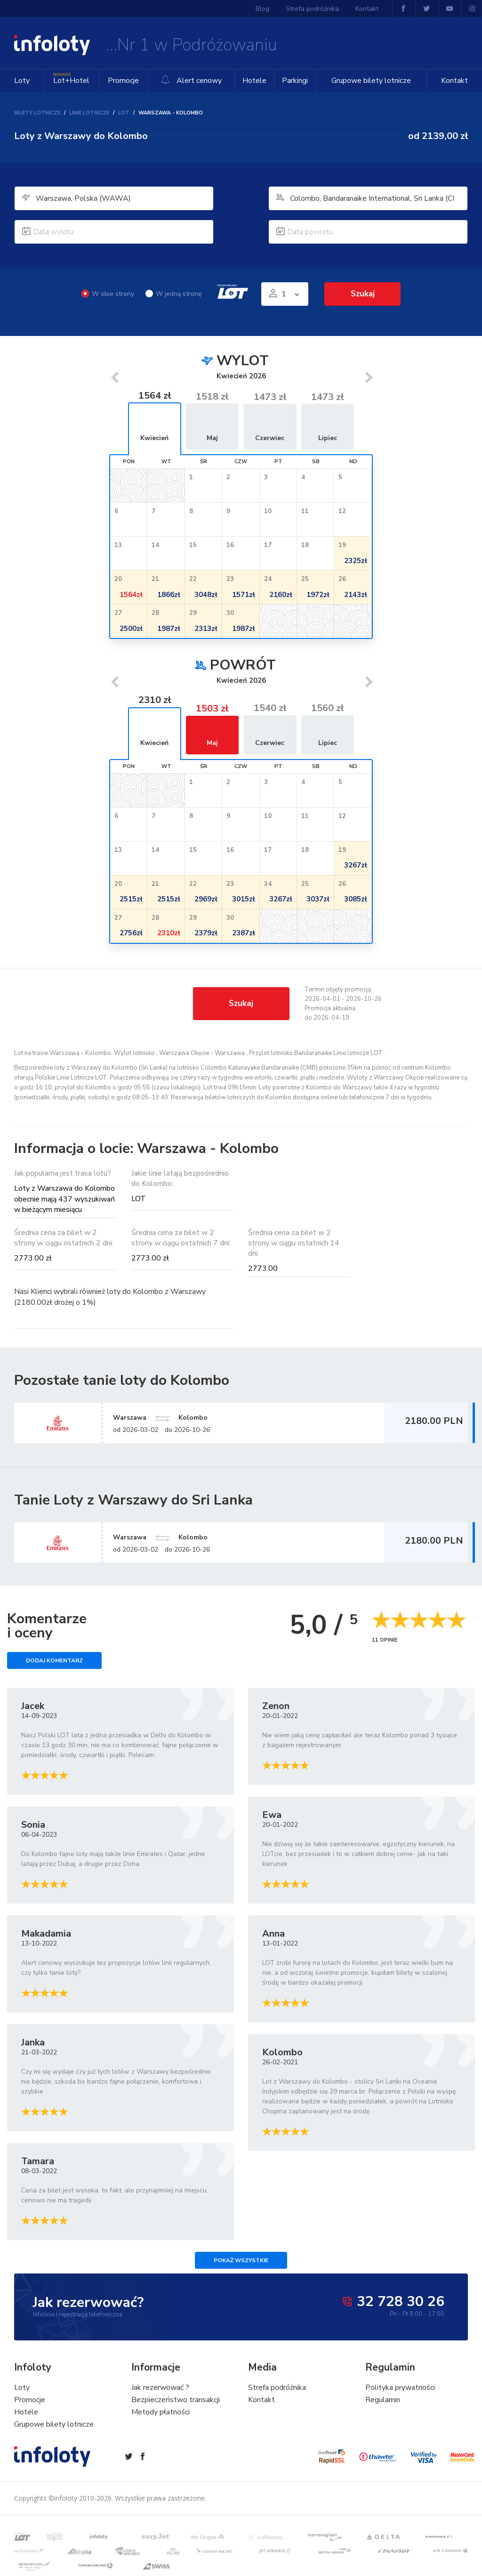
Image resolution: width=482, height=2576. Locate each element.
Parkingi (294, 80)
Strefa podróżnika (312, 8)
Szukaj (362, 293)
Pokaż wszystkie (241, 2261)
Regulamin (382, 2400)
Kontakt (454, 80)
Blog (263, 8)
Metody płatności (160, 2412)
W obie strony (107, 293)
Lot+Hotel (71, 78)
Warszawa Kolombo (167, 1537)
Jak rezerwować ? (160, 2388)
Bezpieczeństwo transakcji (175, 2400)
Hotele (254, 80)
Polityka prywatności (400, 2388)
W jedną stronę (173, 293)
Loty (22, 80)
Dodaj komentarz (54, 1661)
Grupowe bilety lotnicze (370, 80)
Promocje (122, 80)
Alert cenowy (190, 80)
